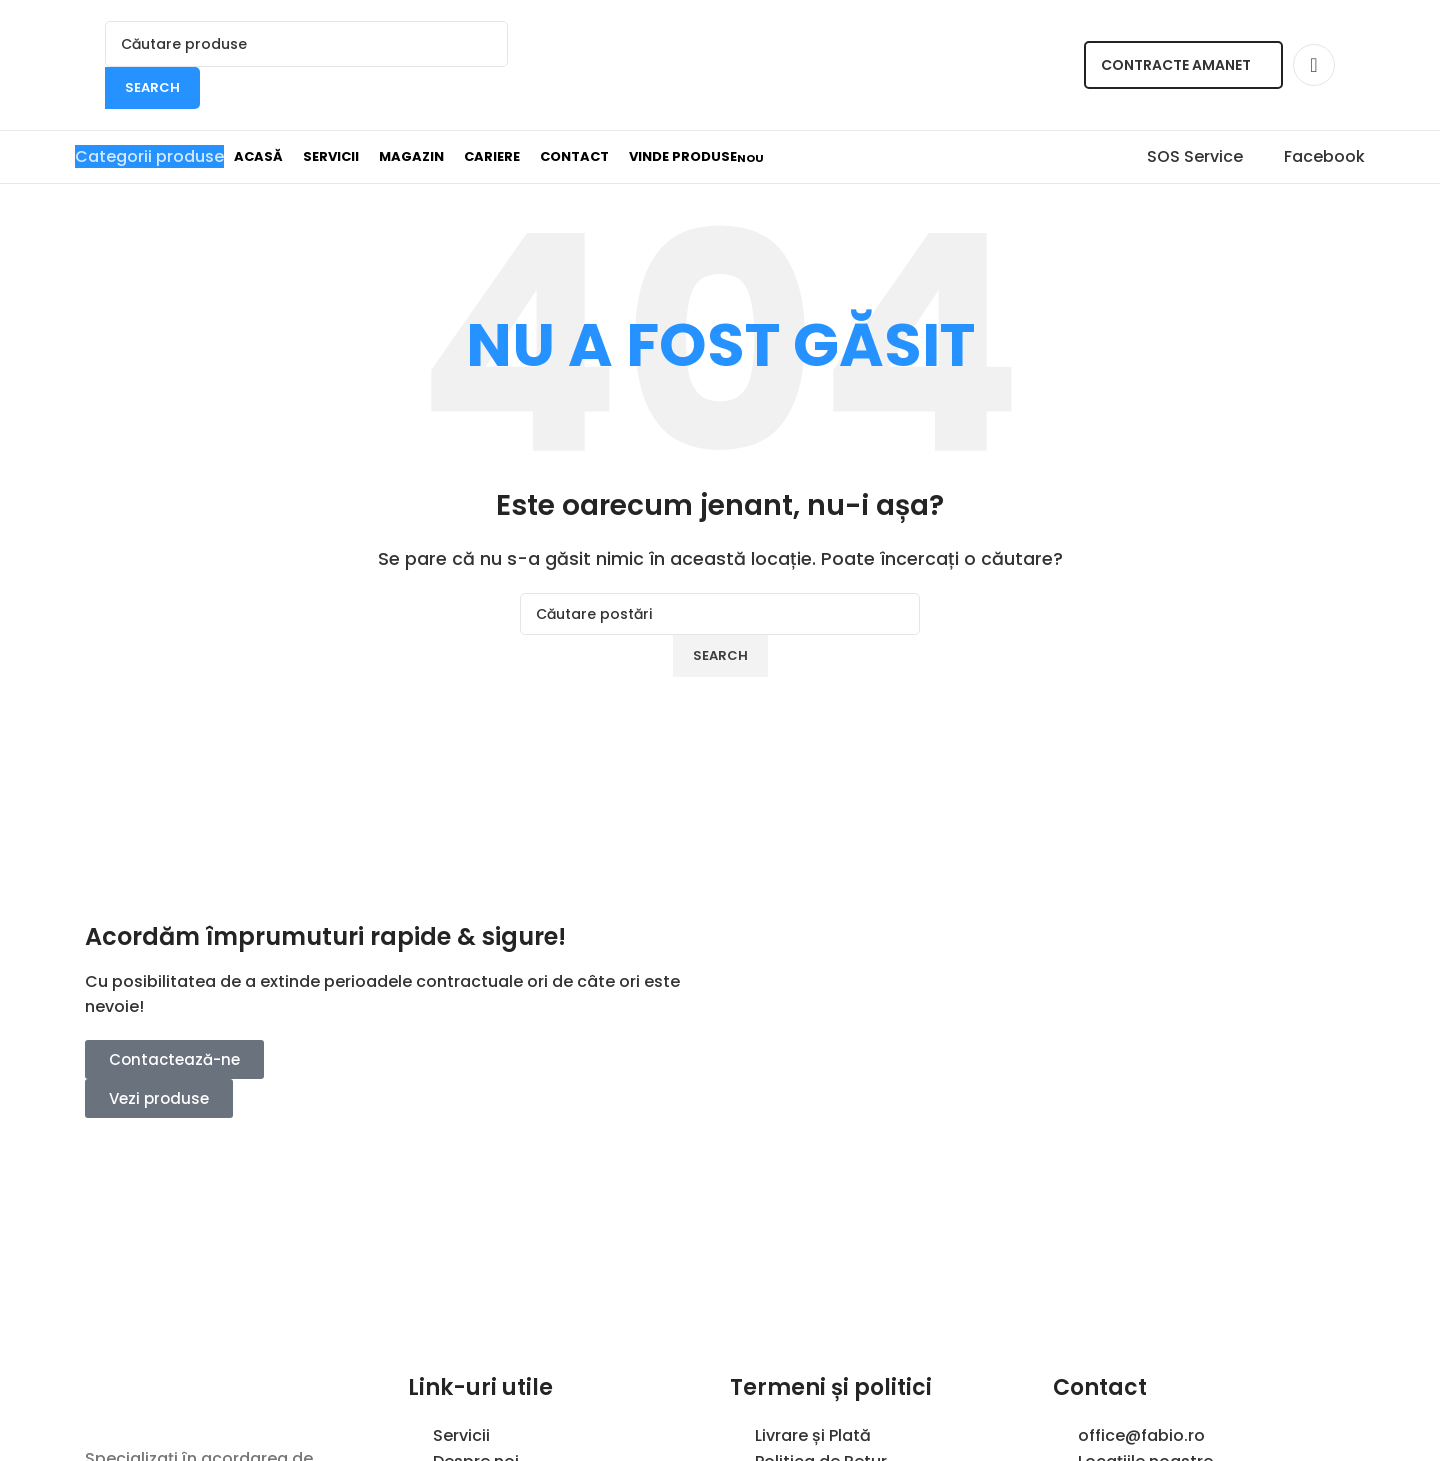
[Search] (306, 44)
